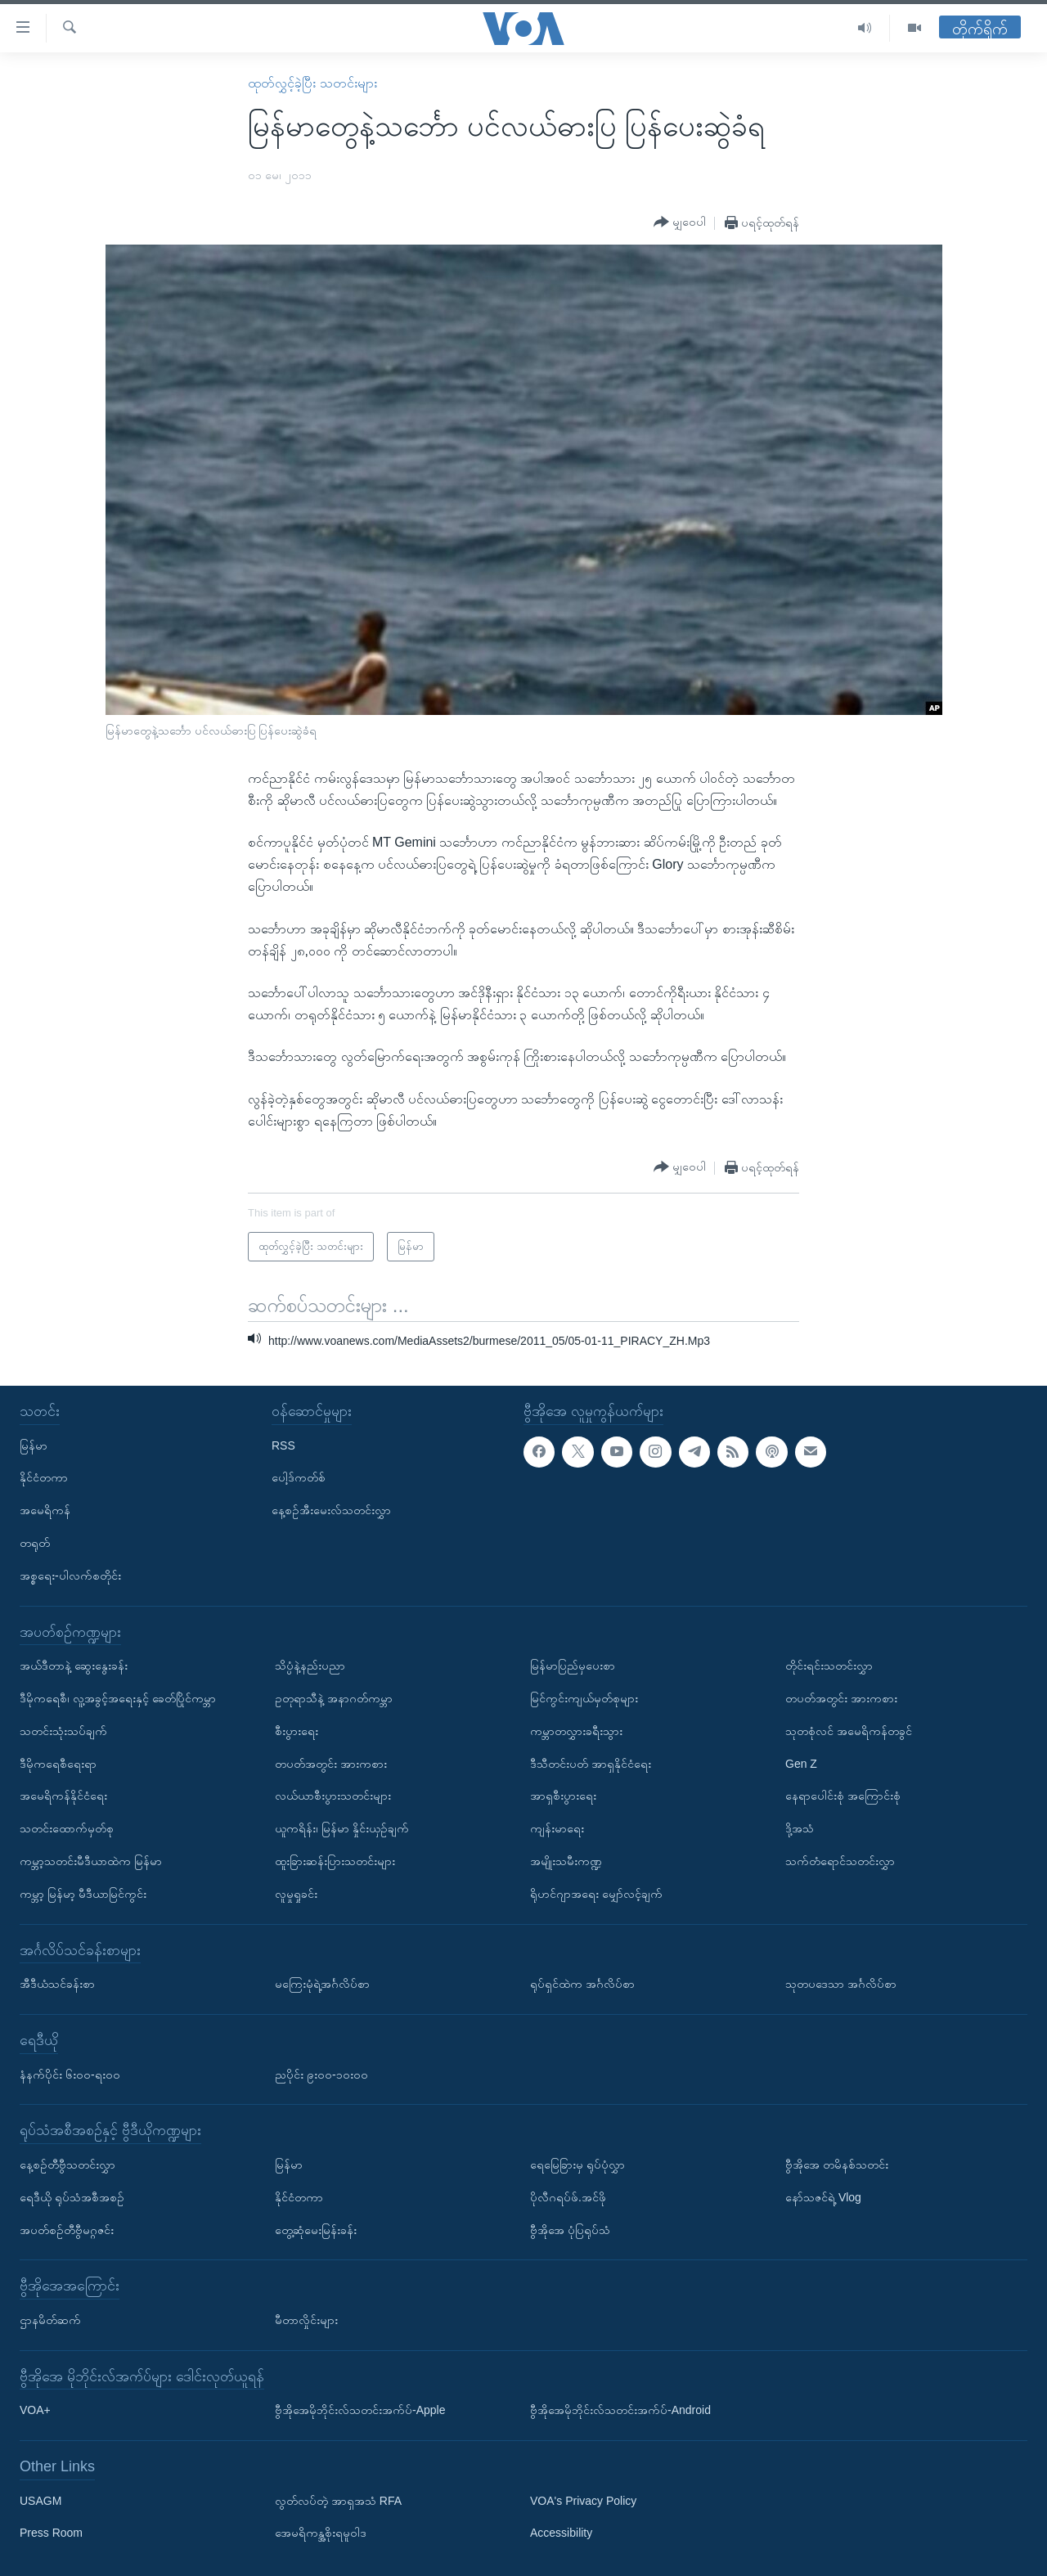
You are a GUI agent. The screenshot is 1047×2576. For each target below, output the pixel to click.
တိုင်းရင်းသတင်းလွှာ (829, 1665)
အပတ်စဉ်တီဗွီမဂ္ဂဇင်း (67, 2230)
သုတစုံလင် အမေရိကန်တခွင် (848, 1731)
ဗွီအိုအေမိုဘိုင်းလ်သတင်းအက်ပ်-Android (620, 2409)
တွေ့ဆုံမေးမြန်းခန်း (316, 2230)
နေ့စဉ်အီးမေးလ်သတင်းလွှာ (331, 1510)
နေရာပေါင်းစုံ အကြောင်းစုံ (843, 1795)
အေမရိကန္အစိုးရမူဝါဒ (320, 2533)
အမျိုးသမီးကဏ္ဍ (566, 1861)
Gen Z (801, 1763)
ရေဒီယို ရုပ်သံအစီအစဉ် (72, 2197)
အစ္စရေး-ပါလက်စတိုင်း (70, 1575)
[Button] (680, 222)
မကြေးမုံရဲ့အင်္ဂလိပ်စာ (322, 1983)
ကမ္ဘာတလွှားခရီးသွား (576, 1731)
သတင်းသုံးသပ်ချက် (63, 1731)
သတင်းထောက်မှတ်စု (67, 1828)
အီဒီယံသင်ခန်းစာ (57, 1983)
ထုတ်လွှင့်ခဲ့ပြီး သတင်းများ (312, 83)
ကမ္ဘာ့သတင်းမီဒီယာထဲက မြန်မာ (91, 1861)
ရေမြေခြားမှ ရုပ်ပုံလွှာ (577, 2164)
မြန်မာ (33, 1445)
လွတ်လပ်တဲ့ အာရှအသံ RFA (338, 2500)
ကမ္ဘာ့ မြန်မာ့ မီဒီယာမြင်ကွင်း (83, 1893)
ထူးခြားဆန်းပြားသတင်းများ (335, 1861)
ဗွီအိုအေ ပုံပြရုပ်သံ (570, 2230)
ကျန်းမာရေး (557, 1828)
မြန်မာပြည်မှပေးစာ (572, 1665)
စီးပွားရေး (296, 1731)
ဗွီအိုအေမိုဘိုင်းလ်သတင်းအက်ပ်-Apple (360, 2409)
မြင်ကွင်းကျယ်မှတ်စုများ (584, 1698)
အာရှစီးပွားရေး (563, 1795)
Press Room (51, 2533)
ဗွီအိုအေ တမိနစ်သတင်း (836, 2164)
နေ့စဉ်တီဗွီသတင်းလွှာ (67, 2164)
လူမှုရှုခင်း (296, 1893)
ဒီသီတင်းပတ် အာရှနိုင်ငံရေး (590, 1763)
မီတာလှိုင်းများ (306, 2319)
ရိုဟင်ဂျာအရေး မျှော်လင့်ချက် (596, 1893)
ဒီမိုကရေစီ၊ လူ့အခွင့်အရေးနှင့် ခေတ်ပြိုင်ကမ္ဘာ (118, 1698)
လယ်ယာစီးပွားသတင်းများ (333, 1795)
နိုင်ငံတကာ (44, 1477)
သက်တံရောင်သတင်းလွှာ (840, 1861)
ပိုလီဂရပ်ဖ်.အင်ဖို (568, 2197)
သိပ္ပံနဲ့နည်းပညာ (310, 1665)
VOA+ (35, 2409)
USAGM (40, 2500)
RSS (283, 1445)
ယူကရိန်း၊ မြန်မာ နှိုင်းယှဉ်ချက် (342, 1828)
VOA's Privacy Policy (583, 2500)
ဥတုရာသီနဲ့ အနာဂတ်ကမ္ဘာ (334, 1698)
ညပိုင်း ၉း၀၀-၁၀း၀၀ (321, 2074)
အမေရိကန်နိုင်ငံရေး (63, 1795)
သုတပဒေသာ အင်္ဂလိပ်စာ (840, 1983)
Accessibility (561, 2533)
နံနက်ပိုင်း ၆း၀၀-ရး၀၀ (70, 2074)
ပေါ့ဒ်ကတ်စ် (299, 1477)
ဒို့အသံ (799, 1828)
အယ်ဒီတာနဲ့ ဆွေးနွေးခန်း (74, 1665)
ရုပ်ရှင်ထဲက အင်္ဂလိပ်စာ (582, 1983)
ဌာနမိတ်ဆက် (50, 2319)
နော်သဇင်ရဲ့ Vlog (823, 2197)
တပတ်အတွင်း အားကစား (331, 1763)
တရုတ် (35, 1542)
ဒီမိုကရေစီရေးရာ (58, 1763)
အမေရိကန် (45, 1510)
